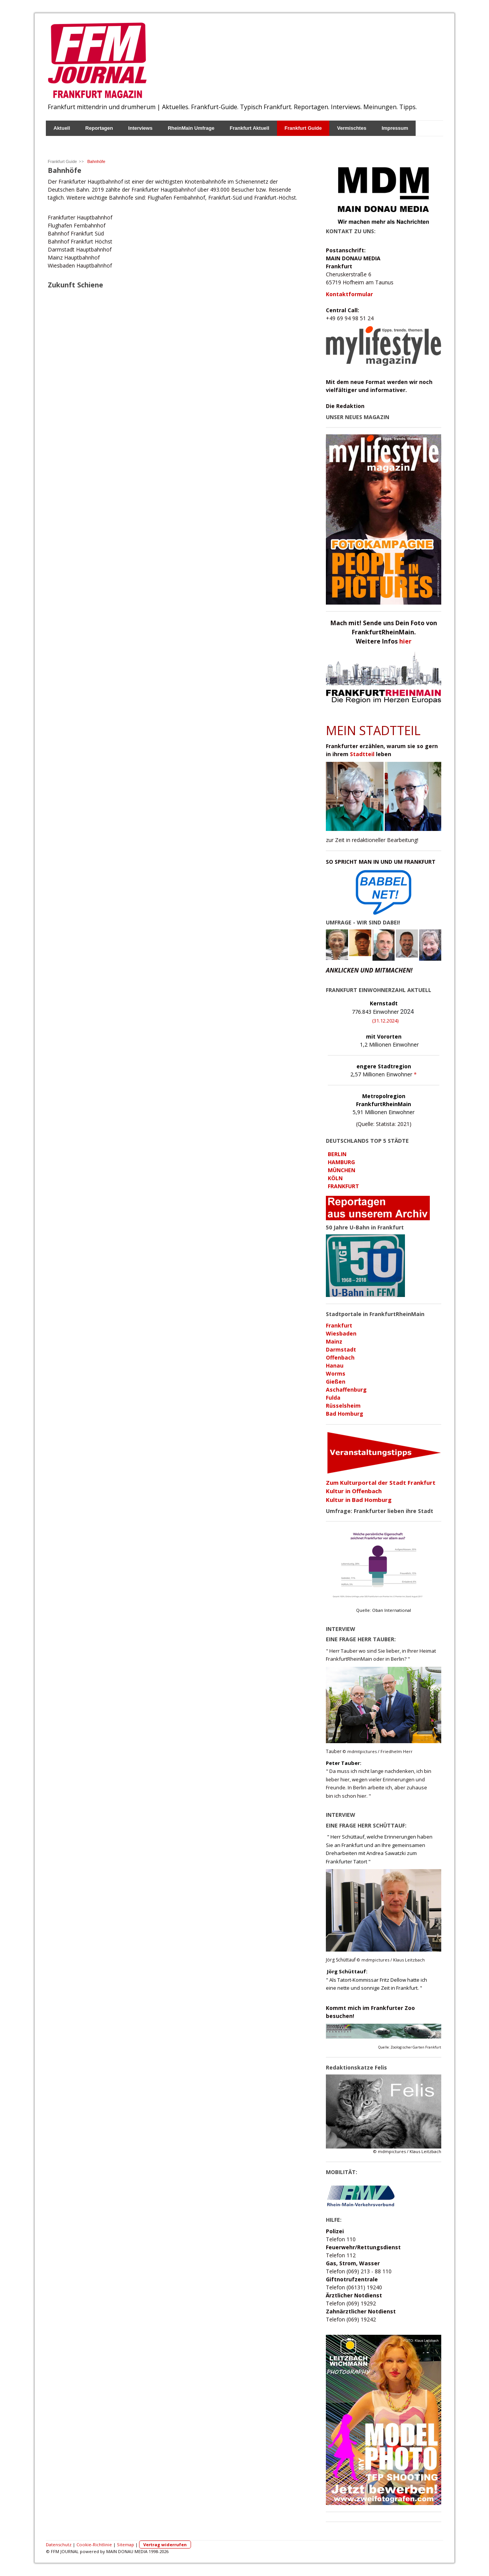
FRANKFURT (343, 1186)
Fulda (333, 1397)
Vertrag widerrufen (165, 2544)
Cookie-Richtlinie (94, 2544)
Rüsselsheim (343, 1405)
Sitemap (125, 2544)
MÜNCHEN (341, 1170)
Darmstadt (341, 1349)
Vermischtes (351, 128)
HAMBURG (341, 1162)
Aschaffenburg (346, 1389)
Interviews (140, 128)
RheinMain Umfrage (191, 128)
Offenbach (340, 1357)
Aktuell (61, 128)
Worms (335, 1373)
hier (405, 641)
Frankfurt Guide (303, 128)
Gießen (335, 1381)
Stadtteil (362, 754)
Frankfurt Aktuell (249, 128)
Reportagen (99, 128)
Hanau (334, 1365)
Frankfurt (339, 1325)
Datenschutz (58, 2544)
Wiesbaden (341, 1333)
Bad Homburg (344, 1413)
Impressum (395, 128)
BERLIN (337, 1154)
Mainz (334, 1341)
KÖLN (335, 1178)
